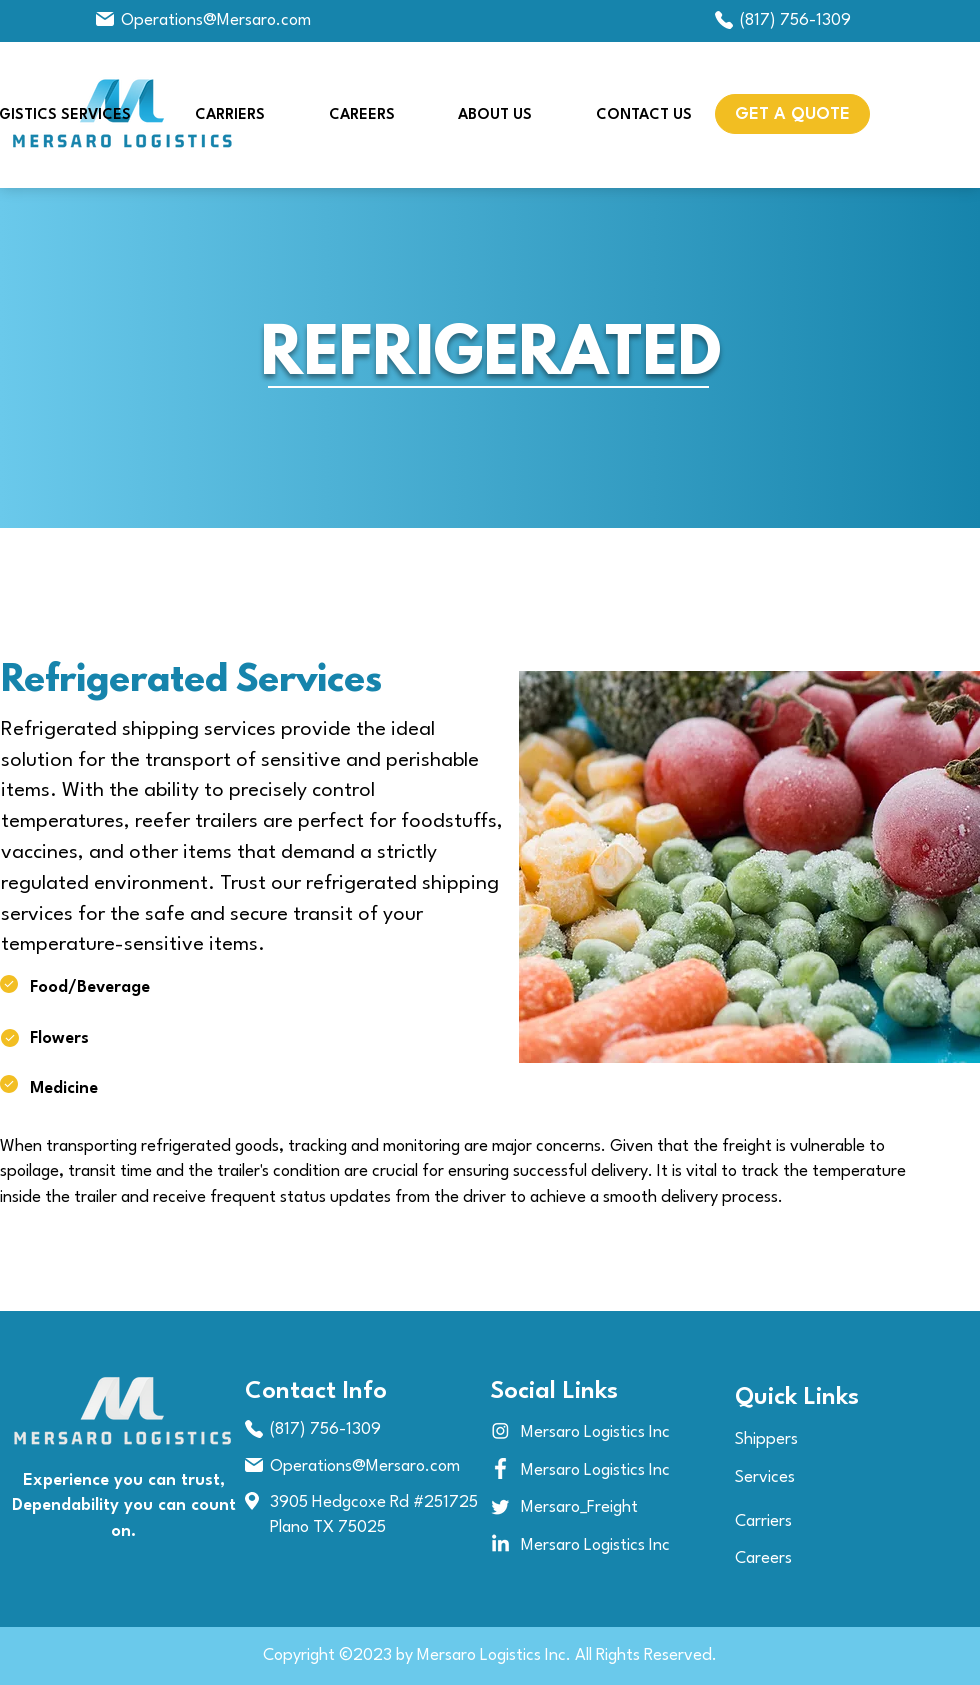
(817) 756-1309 (795, 20)
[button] (792, 114)
